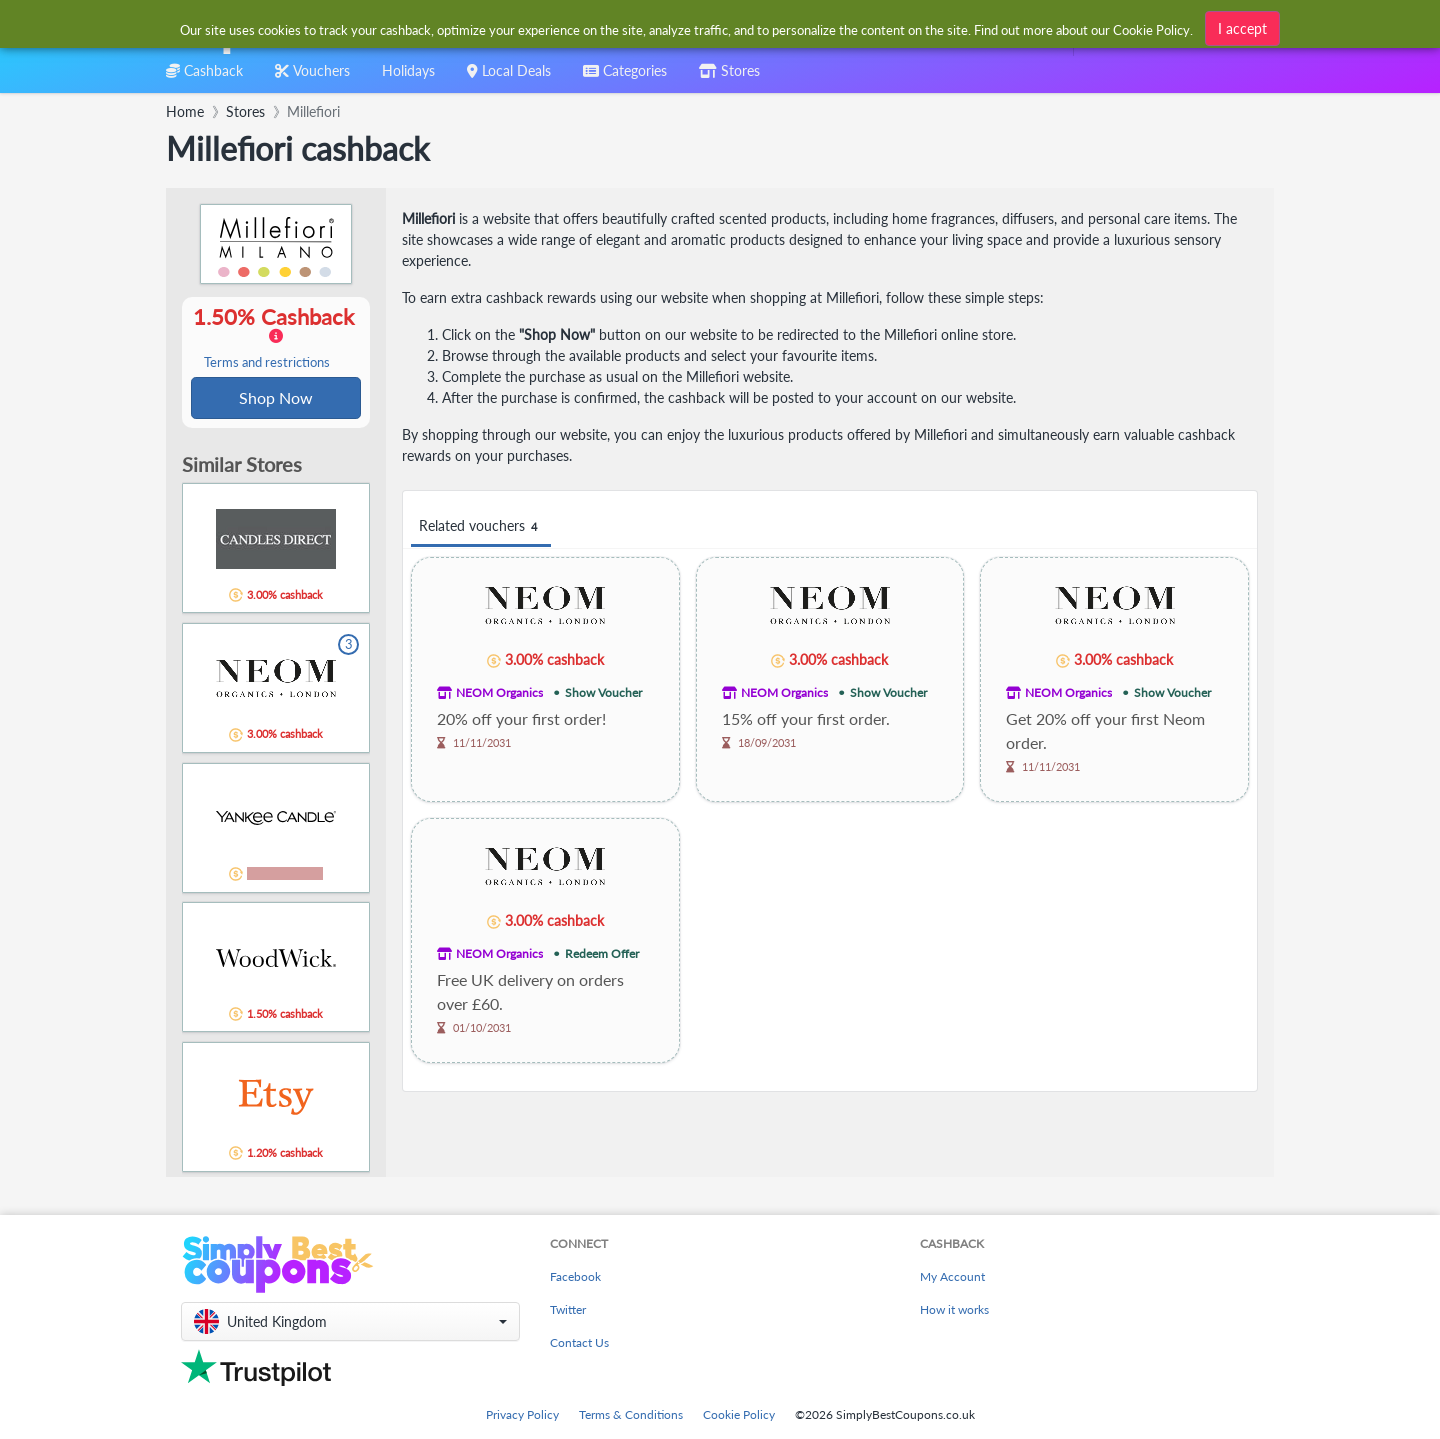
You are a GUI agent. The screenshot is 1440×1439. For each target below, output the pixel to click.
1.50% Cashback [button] (276, 338)
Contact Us (579, 1342)
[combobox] (687, 28)
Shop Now (276, 398)
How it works (954, 1309)
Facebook (575, 1276)
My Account (952, 1276)
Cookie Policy (739, 1414)
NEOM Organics (499, 692)
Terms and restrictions (267, 363)
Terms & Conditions (631, 1414)
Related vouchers (481, 526)
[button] (350, 1321)
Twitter (568, 1309)
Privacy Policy (522, 1414)
